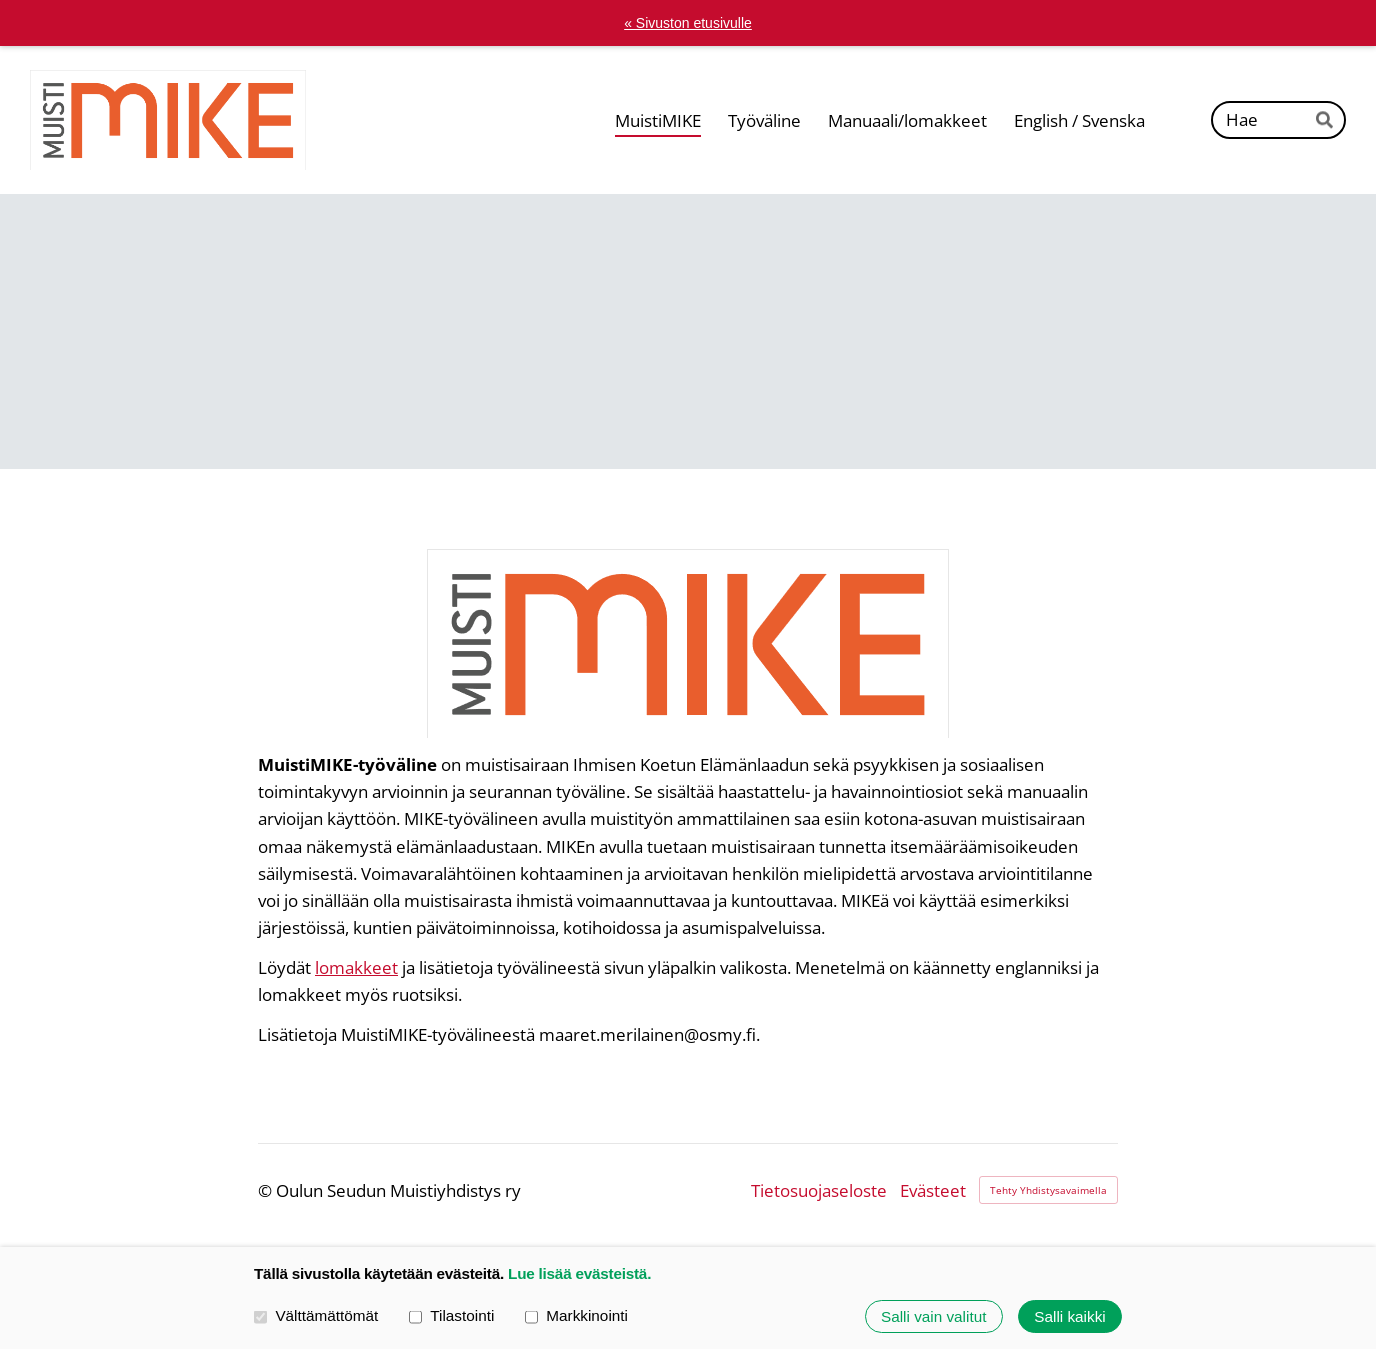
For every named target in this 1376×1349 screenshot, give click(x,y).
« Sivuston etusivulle (688, 23)
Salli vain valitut (933, 1316)
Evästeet (933, 1190)
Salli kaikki (1069, 1316)
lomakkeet (356, 967)
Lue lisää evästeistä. (579, 1273)
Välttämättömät (316, 1316)
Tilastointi (451, 1316)
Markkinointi (576, 1316)
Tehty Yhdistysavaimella (1048, 1190)
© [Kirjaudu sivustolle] (267, 1190)
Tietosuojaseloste (819, 1190)
